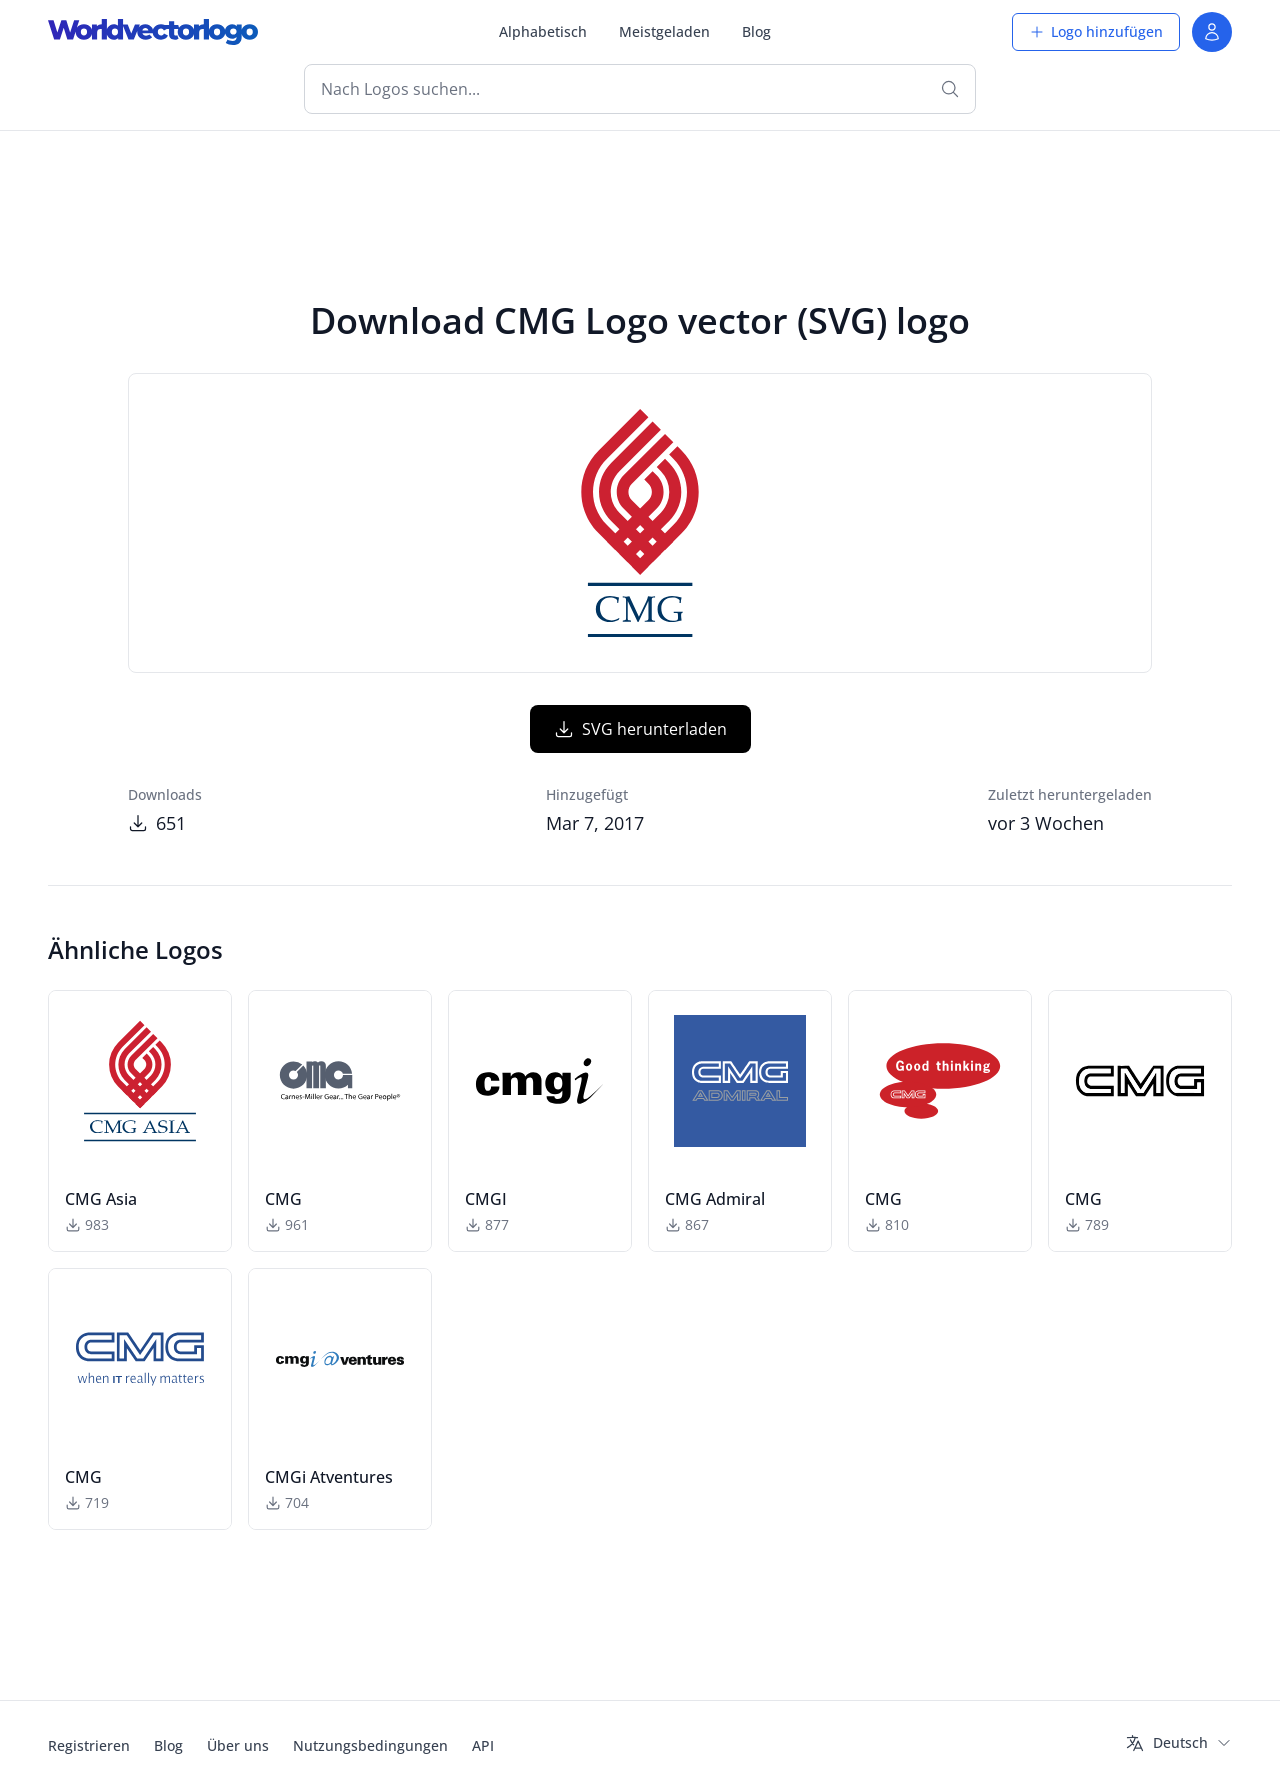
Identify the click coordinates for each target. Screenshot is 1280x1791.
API (483, 1745)
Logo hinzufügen (1096, 31)
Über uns (238, 1745)
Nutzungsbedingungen (370, 1745)
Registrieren (89, 1745)
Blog (756, 31)
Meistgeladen (664, 31)
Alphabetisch (543, 31)
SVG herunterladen (640, 729)
